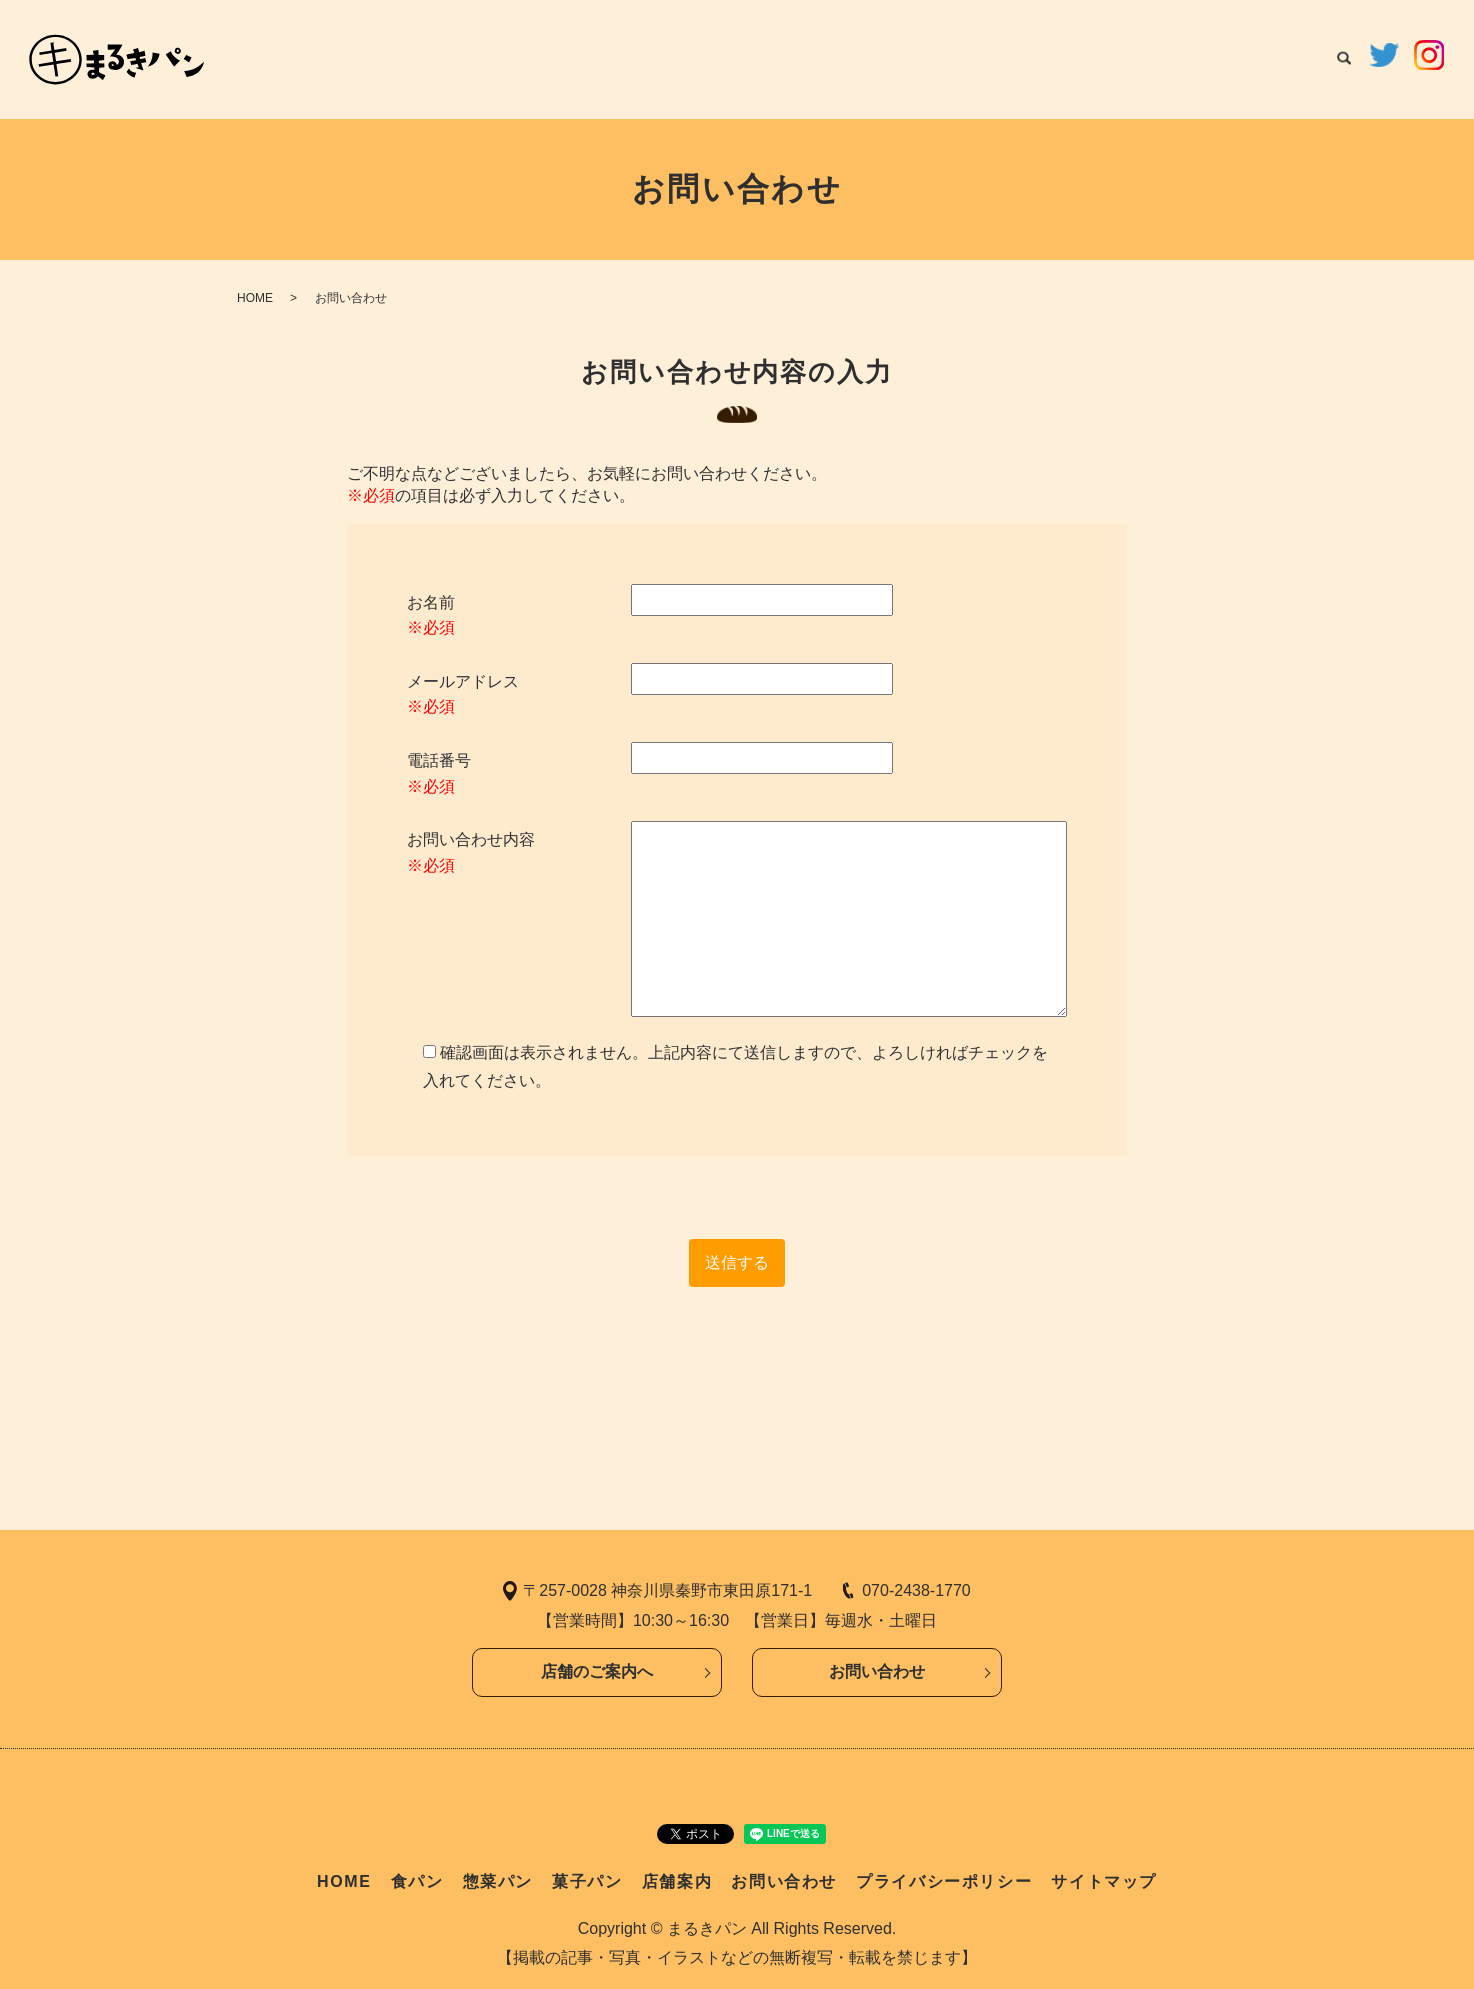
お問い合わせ (1270, 58)
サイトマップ (1104, 1881)
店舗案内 (1167, 58)
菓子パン (1079, 58)
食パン (909, 58)
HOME (836, 58)
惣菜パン (991, 58)
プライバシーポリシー (944, 1881)
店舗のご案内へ (597, 1671)
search (1345, 60)
